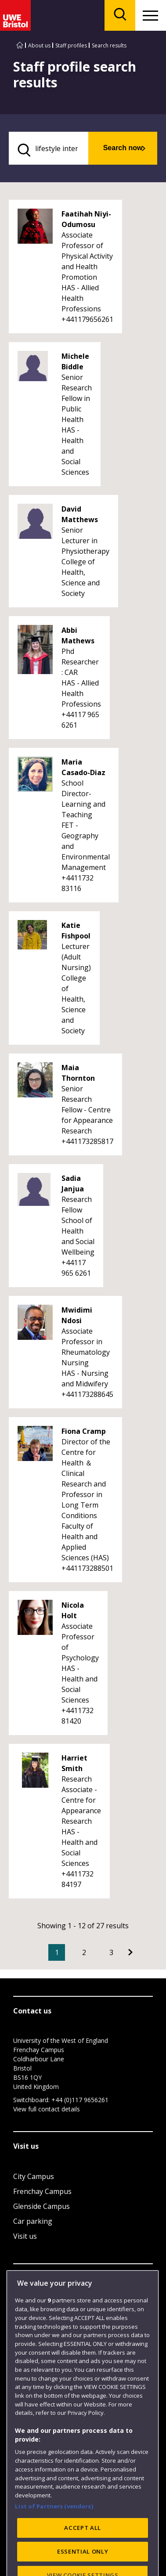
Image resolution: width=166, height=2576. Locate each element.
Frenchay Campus (42, 2191)
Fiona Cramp (83, 1431)
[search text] (48, 148)
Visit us (25, 2236)
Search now (123, 148)
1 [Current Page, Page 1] (57, 1952)
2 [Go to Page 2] (84, 1952)
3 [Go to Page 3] (111, 1952)
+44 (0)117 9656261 (79, 2100)
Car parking (32, 2221)
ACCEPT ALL (82, 2548)
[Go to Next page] (130, 1952)
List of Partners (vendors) (54, 2526)
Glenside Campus (41, 2206)
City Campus (33, 2176)
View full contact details (46, 2109)
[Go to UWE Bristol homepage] (19, 45)
